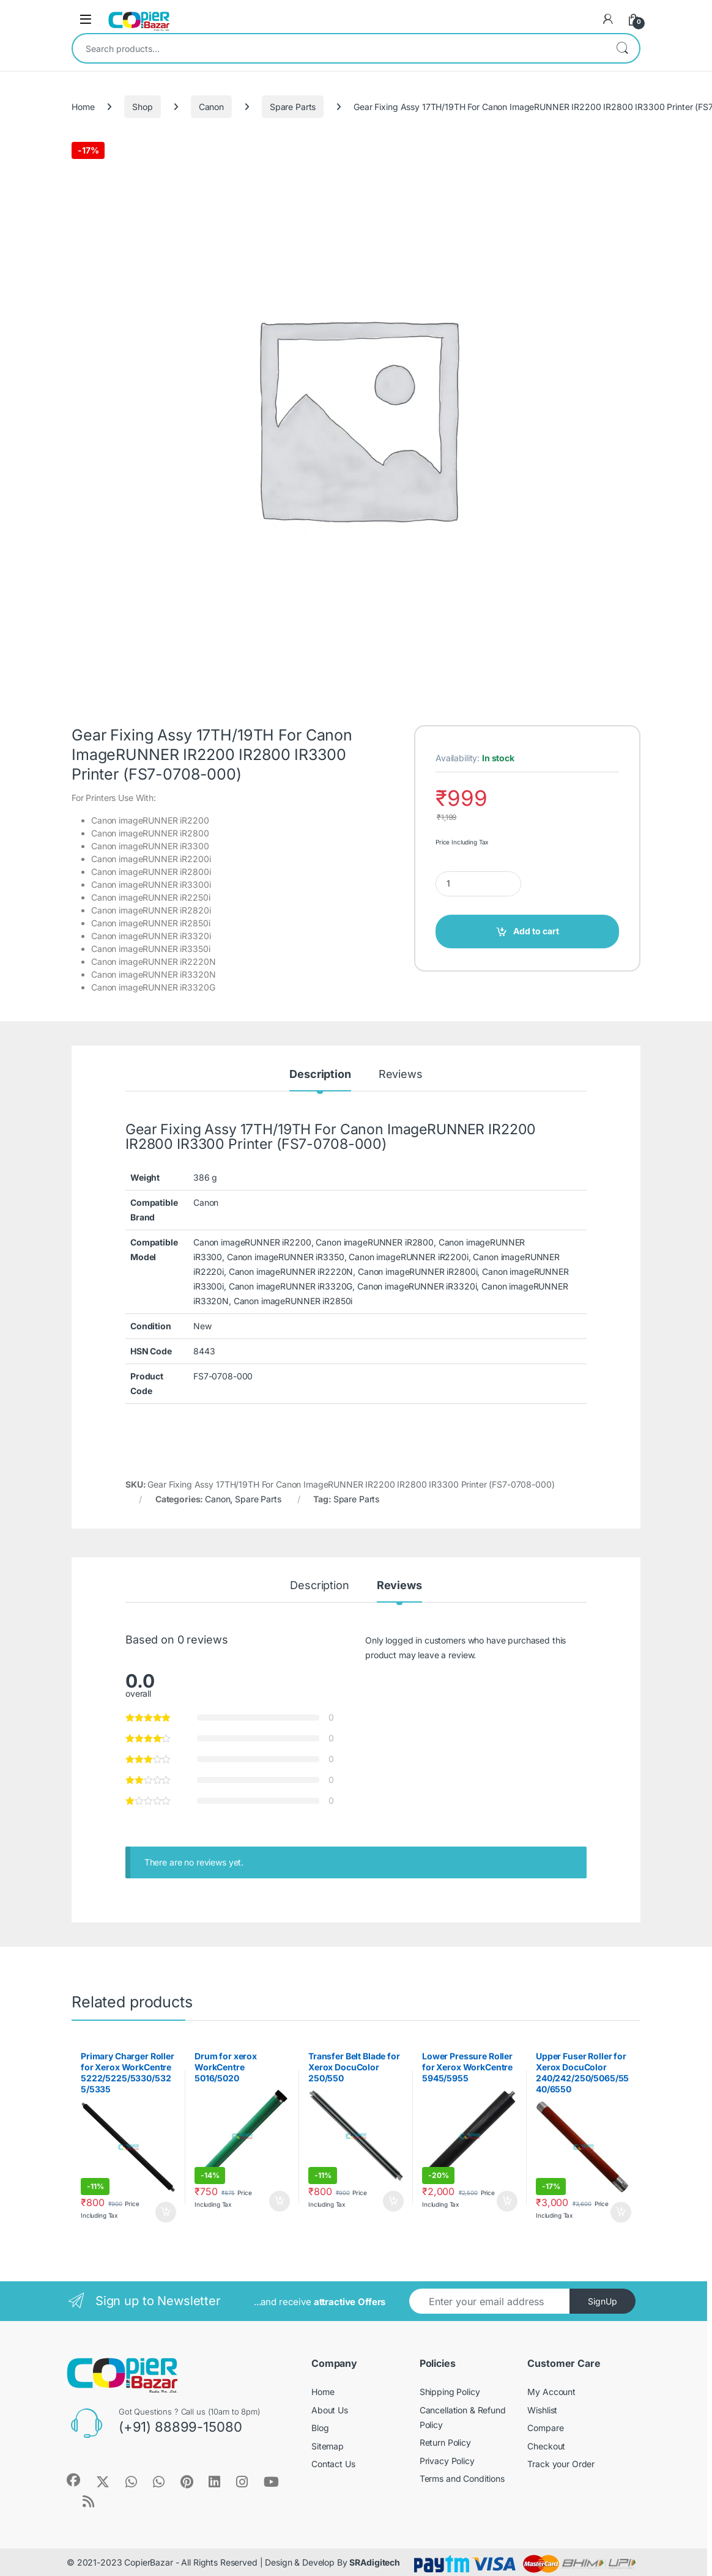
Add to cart (536, 931)
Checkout (546, 2446)
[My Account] (608, 19)
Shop (142, 106)
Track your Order (561, 2464)
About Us (329, 2410)
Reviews (401, 1074)
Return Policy (445, 2442)
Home (83, 106)
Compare (545, 2428)
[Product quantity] (478, 883)
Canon (211, 106)
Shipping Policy (450, 2391)
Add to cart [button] (165, 2212)
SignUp (602, 2301)
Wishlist (542, 2410)
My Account (551, 2391)
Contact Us (333, 2464)
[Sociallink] (73, 2480)
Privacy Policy (447, 2461)
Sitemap (327, 2446)
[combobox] (339, 48)
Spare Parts (293, 106)
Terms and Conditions (462, 2478)
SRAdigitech (374, 2562)
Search (622, 48)
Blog (319, 2428)
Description (319, 1074)
